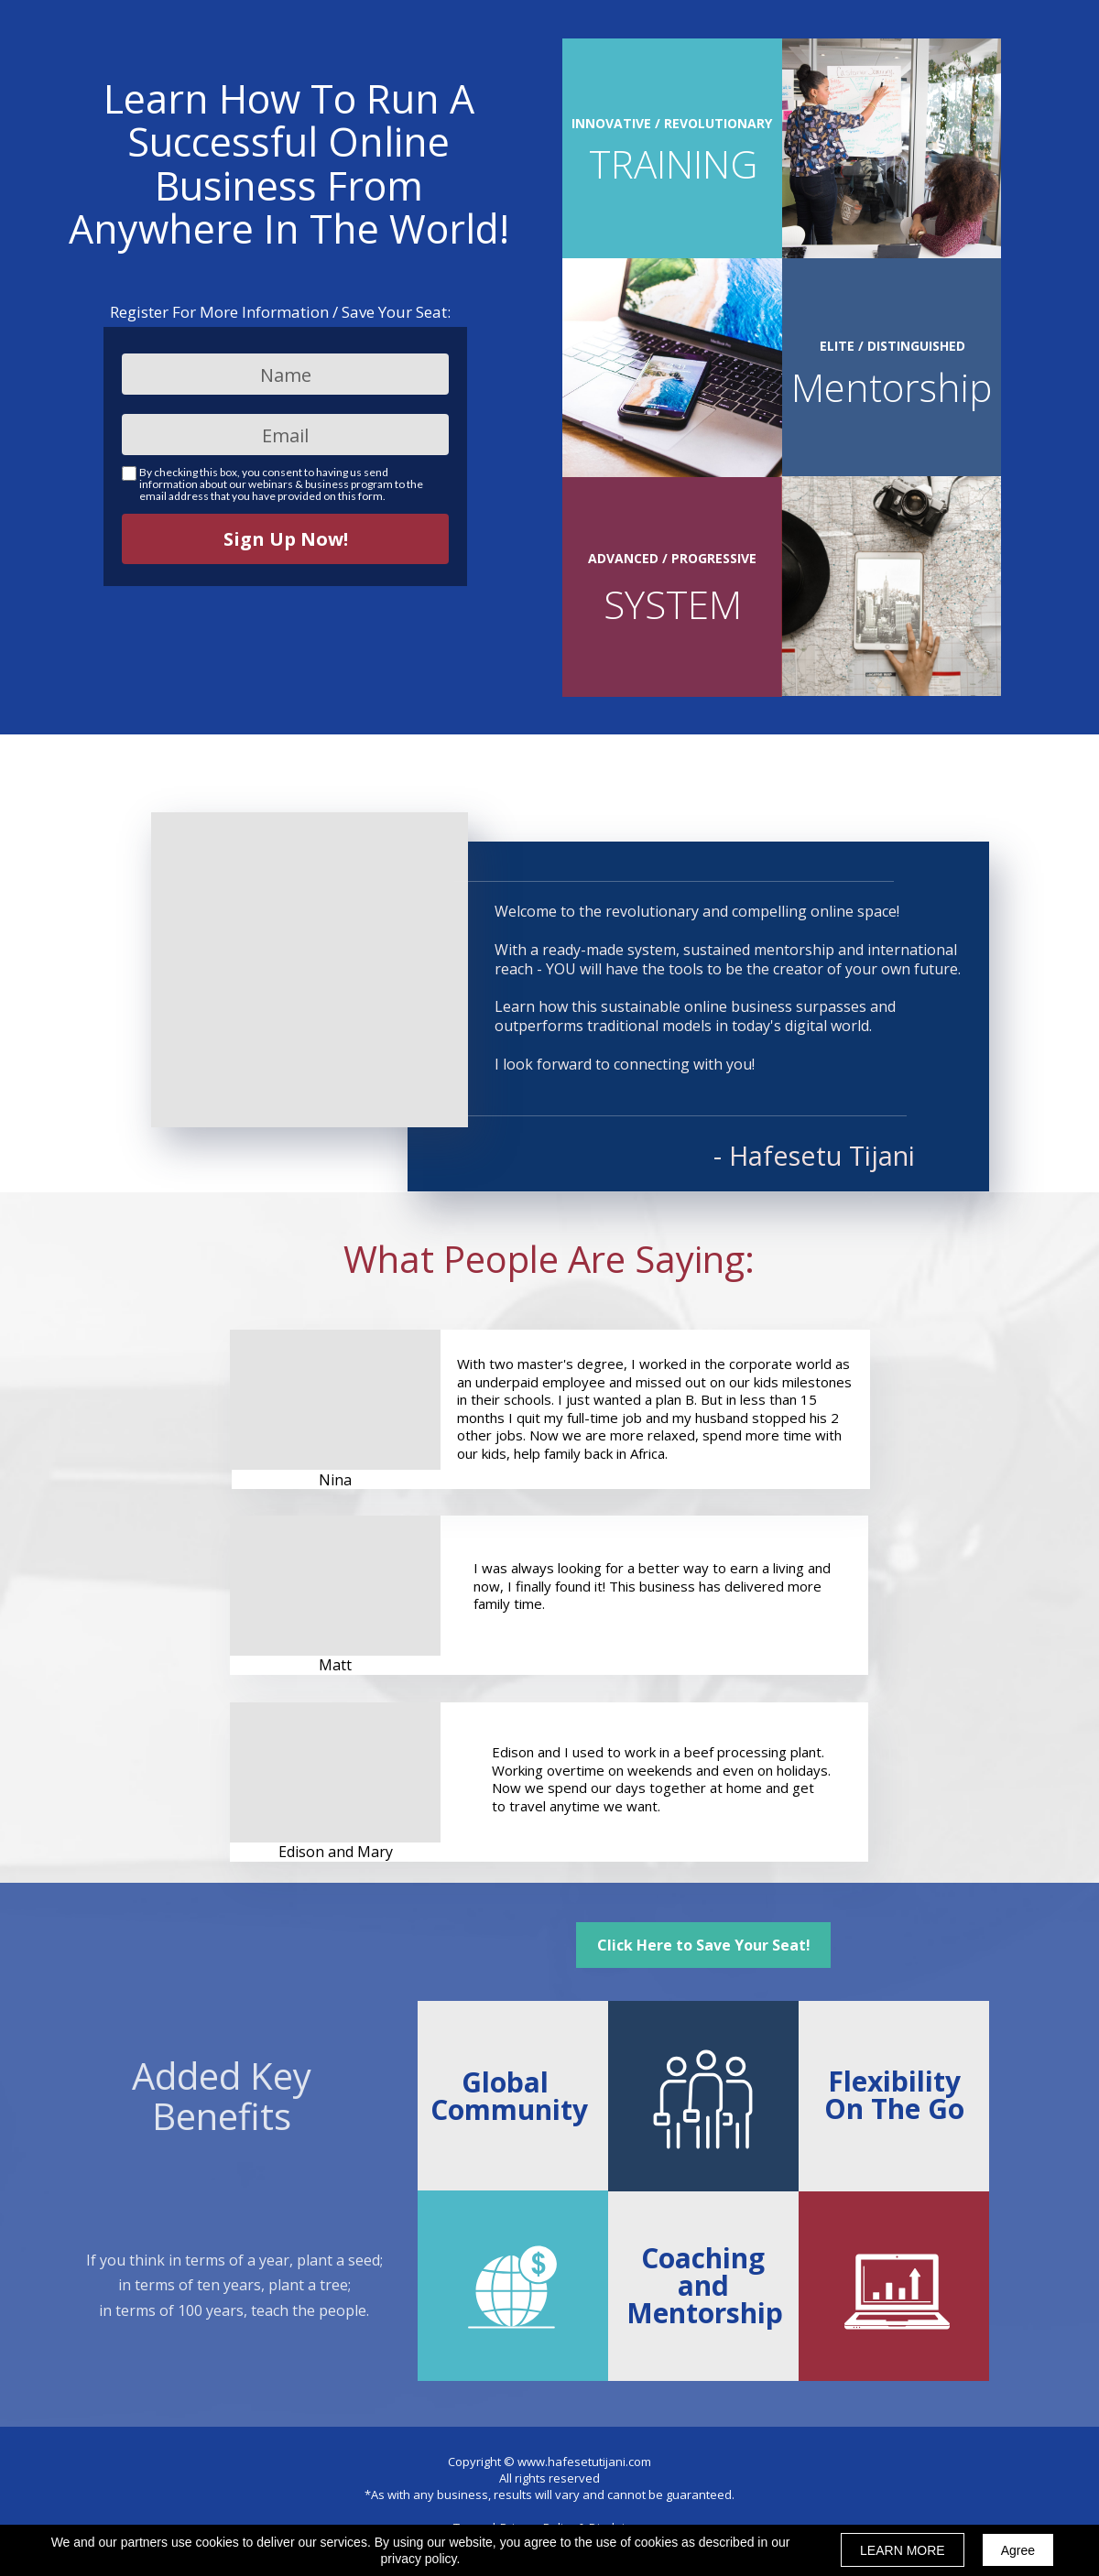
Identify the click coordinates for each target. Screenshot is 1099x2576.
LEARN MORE (902, 2550)
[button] (703, 1945)
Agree (1018, 2550)
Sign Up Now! (285, 539)
